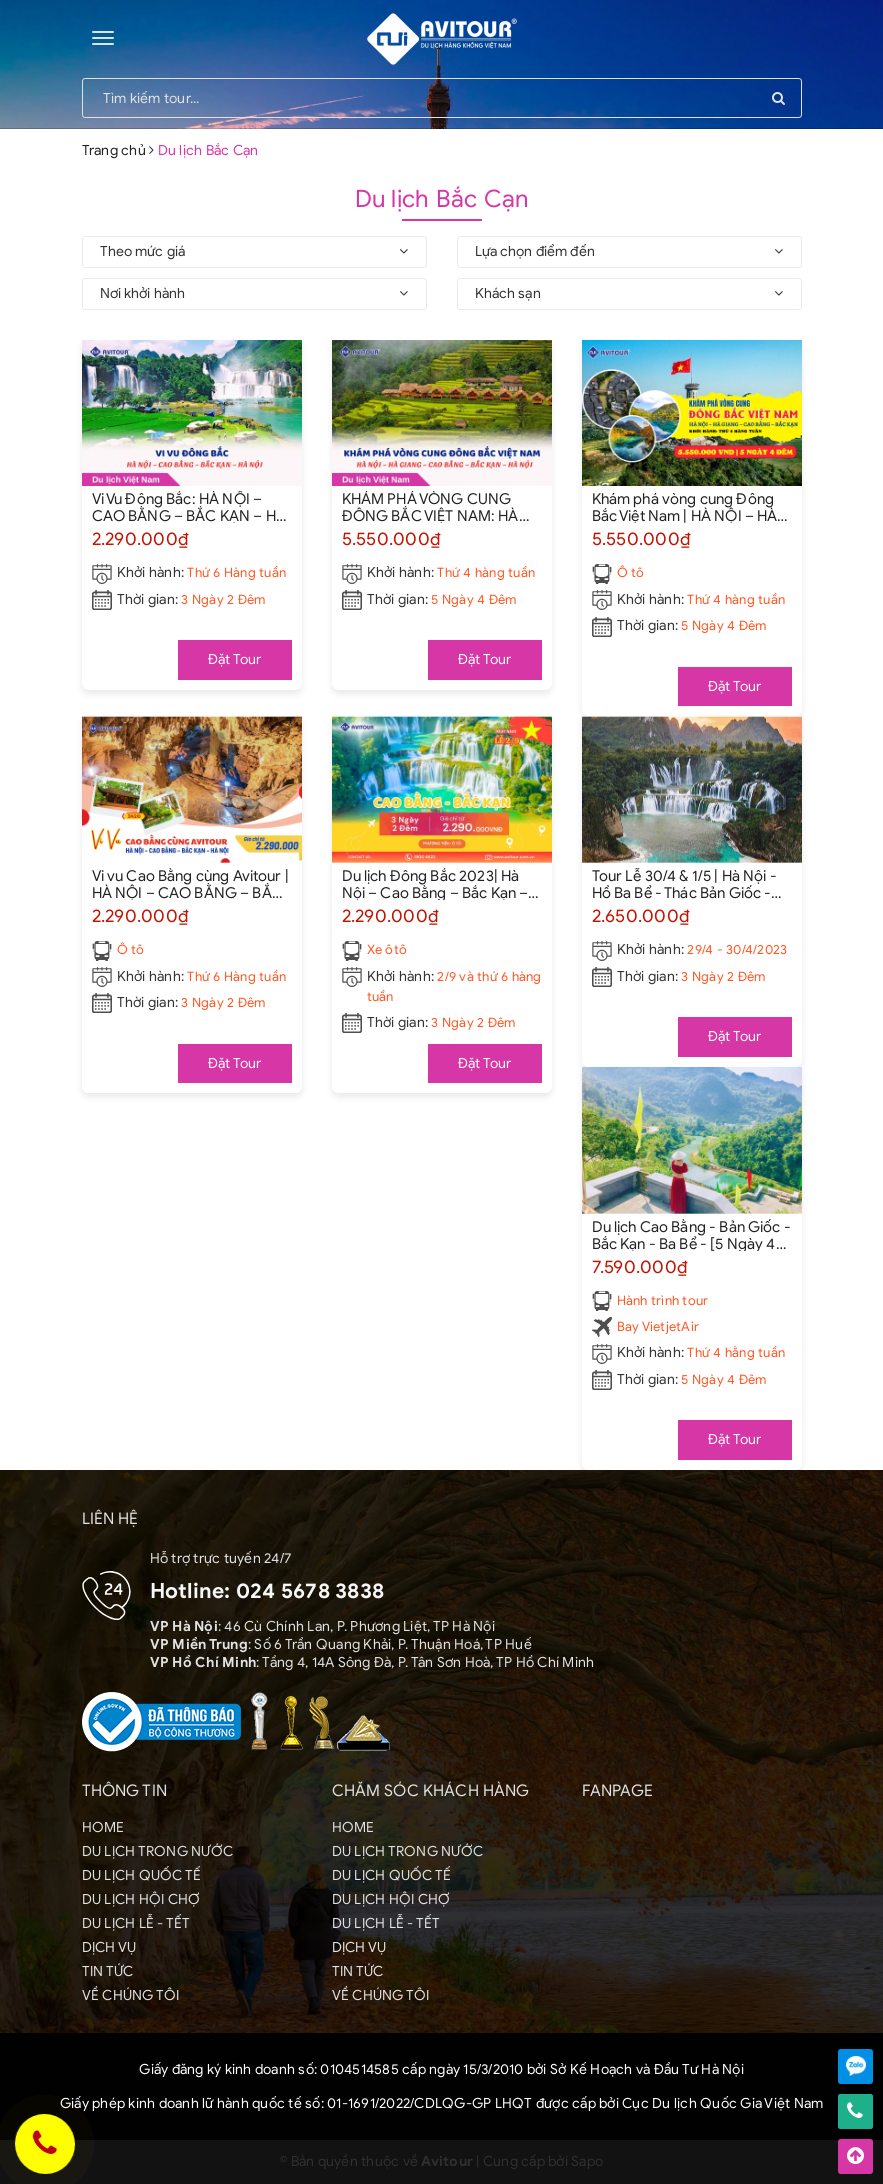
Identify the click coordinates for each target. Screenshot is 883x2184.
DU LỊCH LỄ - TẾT (136, 1923)
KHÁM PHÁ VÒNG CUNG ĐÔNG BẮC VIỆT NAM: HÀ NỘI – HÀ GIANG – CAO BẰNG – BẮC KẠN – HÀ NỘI (436, 507)
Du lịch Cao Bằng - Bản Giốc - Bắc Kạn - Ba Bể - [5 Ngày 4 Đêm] (691, 1235)
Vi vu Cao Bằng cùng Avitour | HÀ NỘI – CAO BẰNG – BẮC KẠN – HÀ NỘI (190, 884)
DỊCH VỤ (109, 1947)
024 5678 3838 (310, 1591)
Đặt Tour (235, 659)
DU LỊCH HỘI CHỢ (141, 1899)
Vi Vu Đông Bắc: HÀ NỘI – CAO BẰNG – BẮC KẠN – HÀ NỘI (189, 507)
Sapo (587, 2161)
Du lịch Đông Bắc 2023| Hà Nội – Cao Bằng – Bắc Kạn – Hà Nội (435, 884)
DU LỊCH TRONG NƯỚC (158, 1851)
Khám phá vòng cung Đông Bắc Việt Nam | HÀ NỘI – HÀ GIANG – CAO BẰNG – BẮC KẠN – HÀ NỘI (687, 507)
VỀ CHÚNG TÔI (131, 1995)
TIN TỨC (108, 1971)
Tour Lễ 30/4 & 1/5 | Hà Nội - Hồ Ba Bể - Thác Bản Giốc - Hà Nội (684, 884)
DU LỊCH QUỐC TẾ (142, 1875)
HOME (103, 1827)
